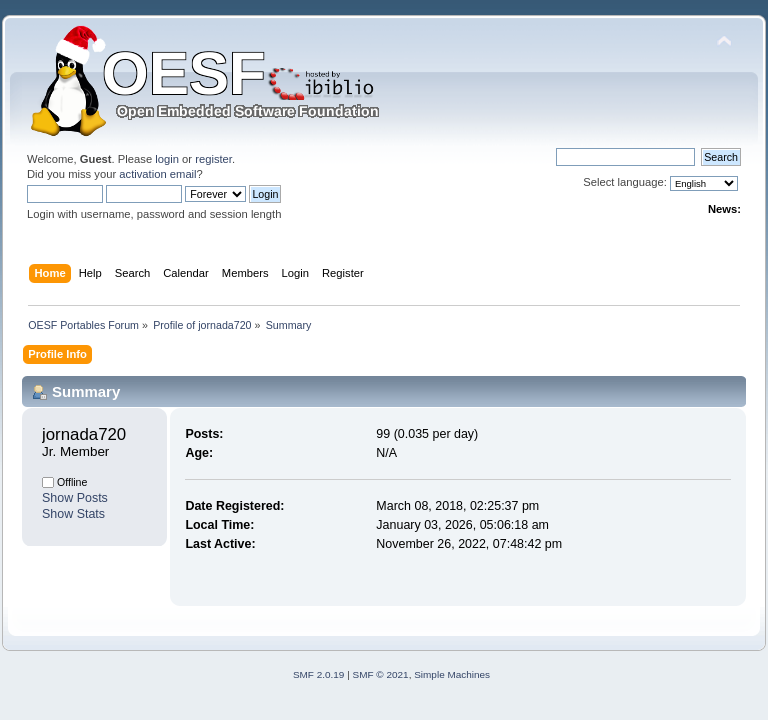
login (167, 159)
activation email (157, 174)
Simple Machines (452, 674)
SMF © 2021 (381, 674)
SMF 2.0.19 (319, 674)
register (213, 159)
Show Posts (75, 498)
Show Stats (73, 514)
